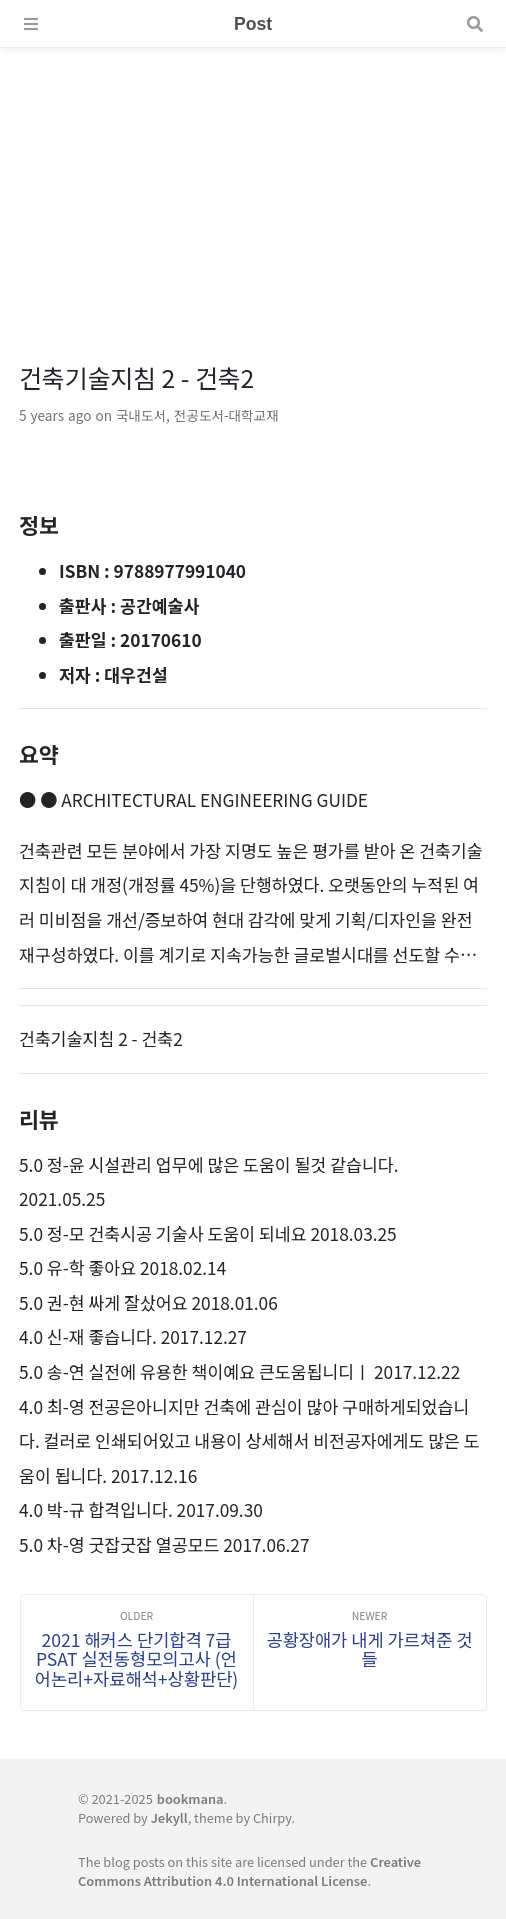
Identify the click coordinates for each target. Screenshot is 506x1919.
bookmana (190, 1798)
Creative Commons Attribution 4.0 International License (249, 1871)
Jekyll (169, 1817)
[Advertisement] (253, 188)
